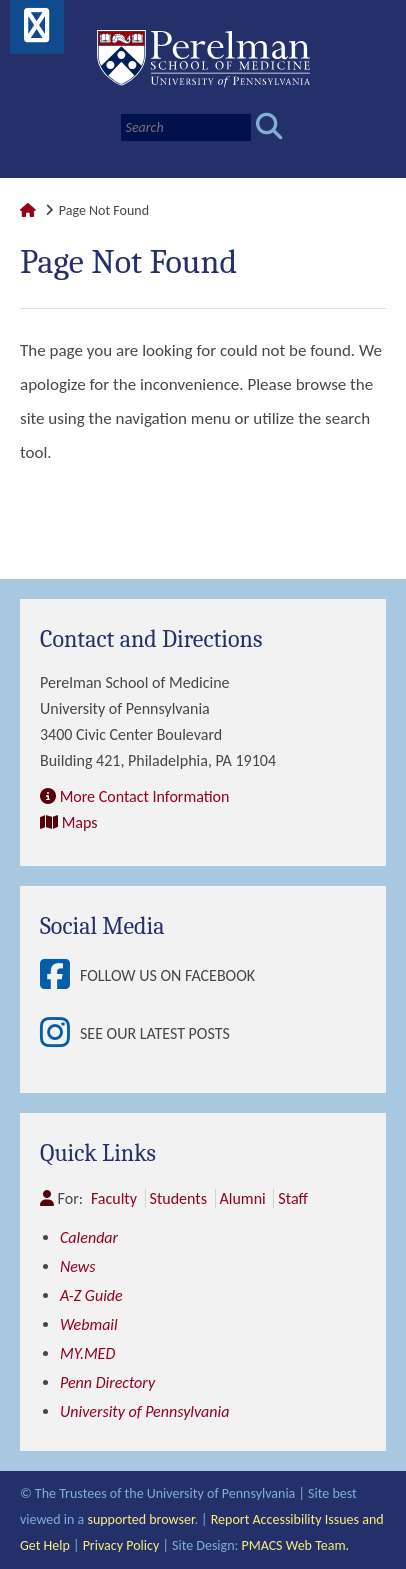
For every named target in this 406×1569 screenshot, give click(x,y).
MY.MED (87, 1353)
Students (178, 1198)
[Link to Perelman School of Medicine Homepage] (28, 210)
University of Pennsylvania (144, 1411)
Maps (80, 822)
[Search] (186, 127)
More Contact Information (145, 796)
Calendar (89, 1237)
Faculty (114, 1198)
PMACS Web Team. (295, 1545)
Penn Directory (107, 1382)
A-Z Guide (91, 1295)
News (78, 1266)
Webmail (89, 1324)
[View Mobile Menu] (37, 32)
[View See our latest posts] (60, 1034)
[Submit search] (269, 127)
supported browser (140, 1519)
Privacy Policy (121, 1545)
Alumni (243, 1198)
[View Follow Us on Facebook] (60, 976)
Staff (292, 1198)
